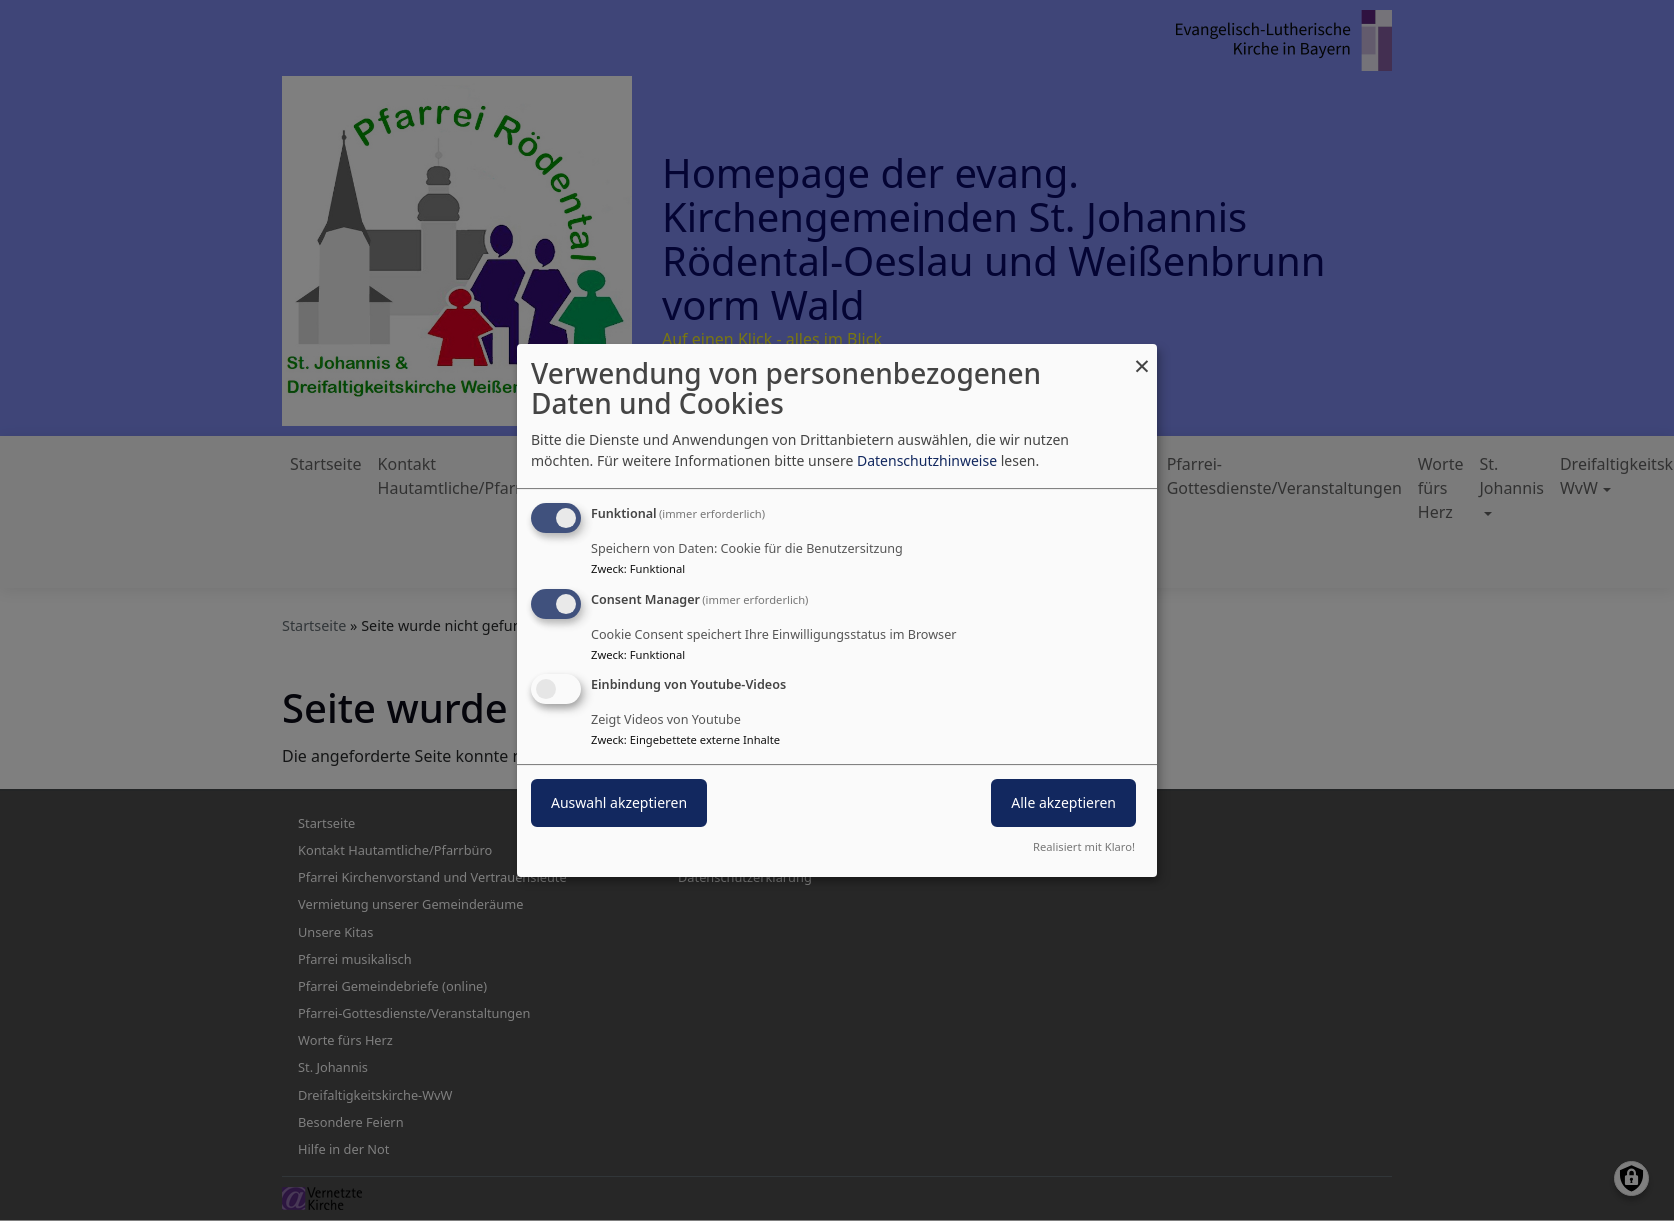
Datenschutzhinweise (927, 460)
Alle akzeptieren (1063, 803)
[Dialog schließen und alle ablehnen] (1142, 356)
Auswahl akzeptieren (619, 803)
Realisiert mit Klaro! (1084, 846)
